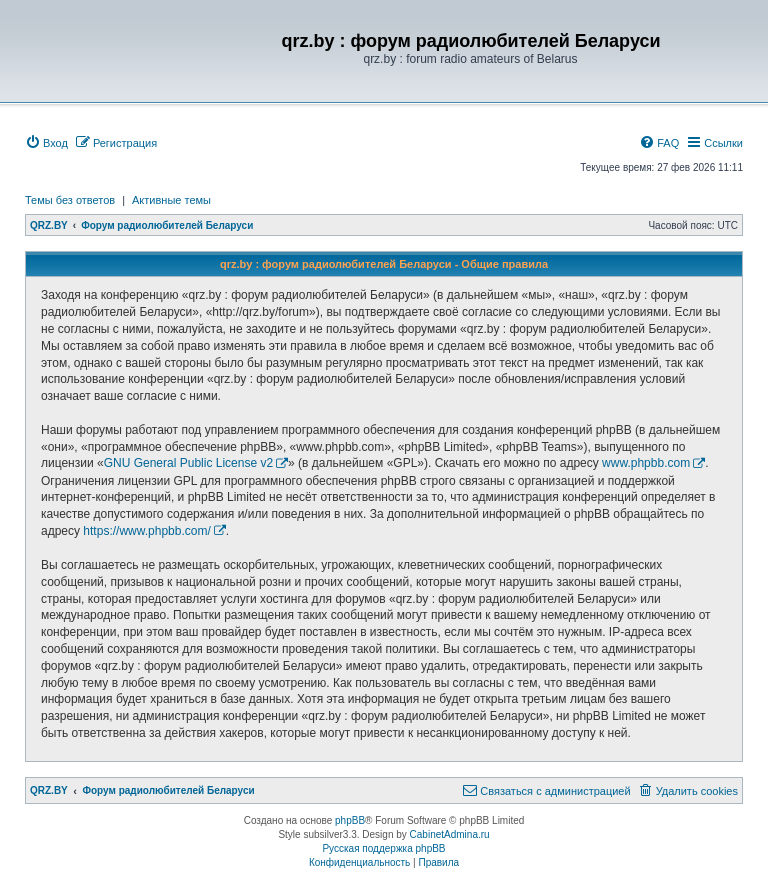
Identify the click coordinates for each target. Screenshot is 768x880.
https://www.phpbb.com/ (146, 531)
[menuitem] (46, 143)
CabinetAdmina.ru (450, 834)
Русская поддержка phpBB (383, 848)
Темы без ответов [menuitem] (70, 200)
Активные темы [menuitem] (171, 200)
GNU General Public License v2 (188, 463)
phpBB (350, 820)
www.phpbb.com (646, 463)
